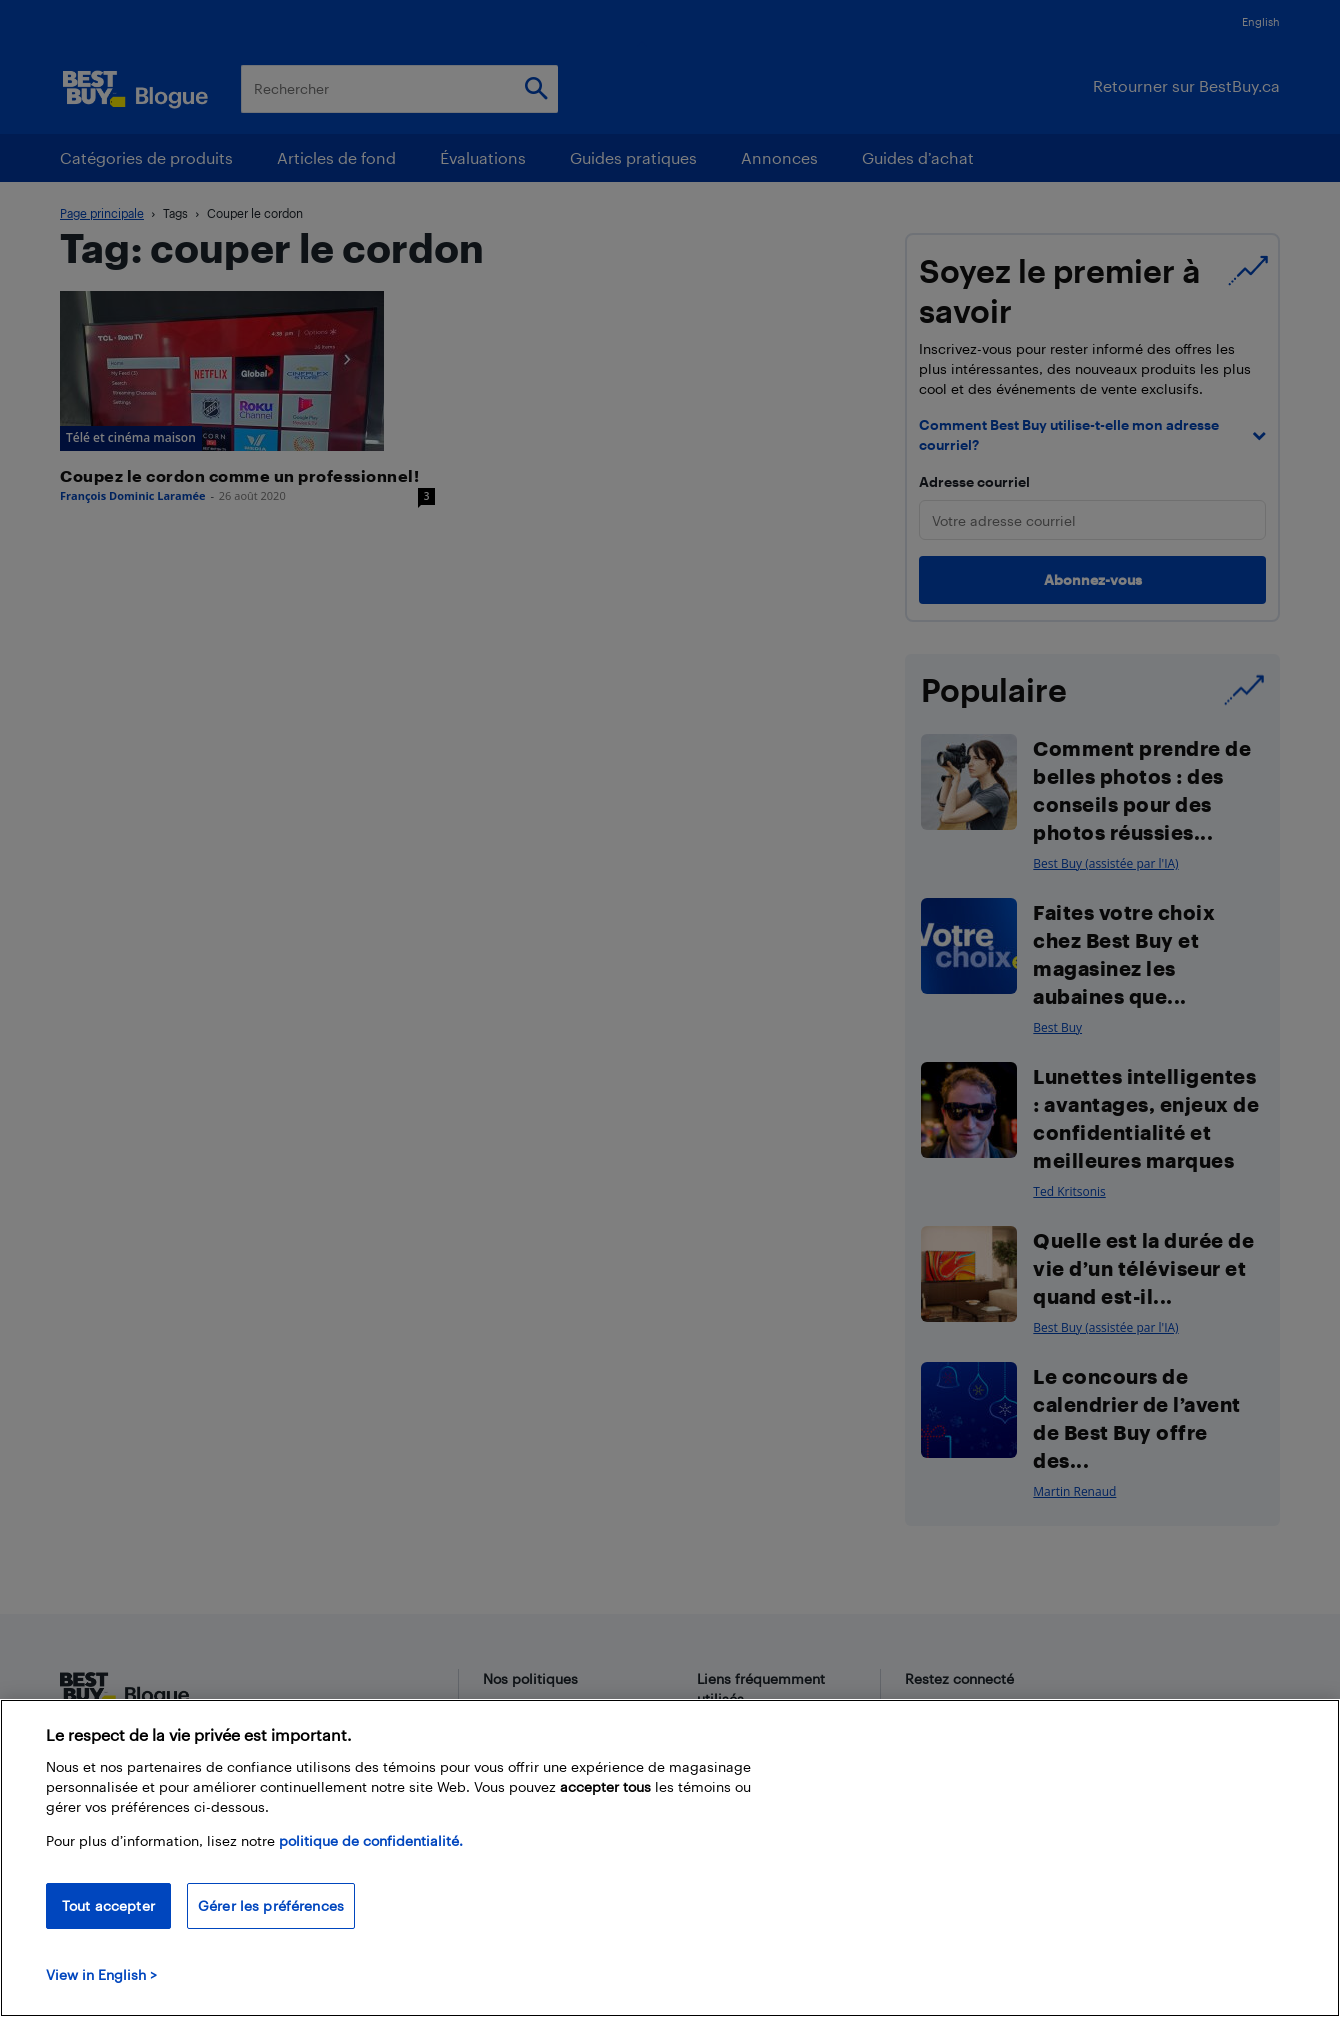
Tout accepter (108, 1905)
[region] (670, 1858)
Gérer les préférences (271, 1905)
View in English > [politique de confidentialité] (101, 1974)
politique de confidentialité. (371, 1840)
